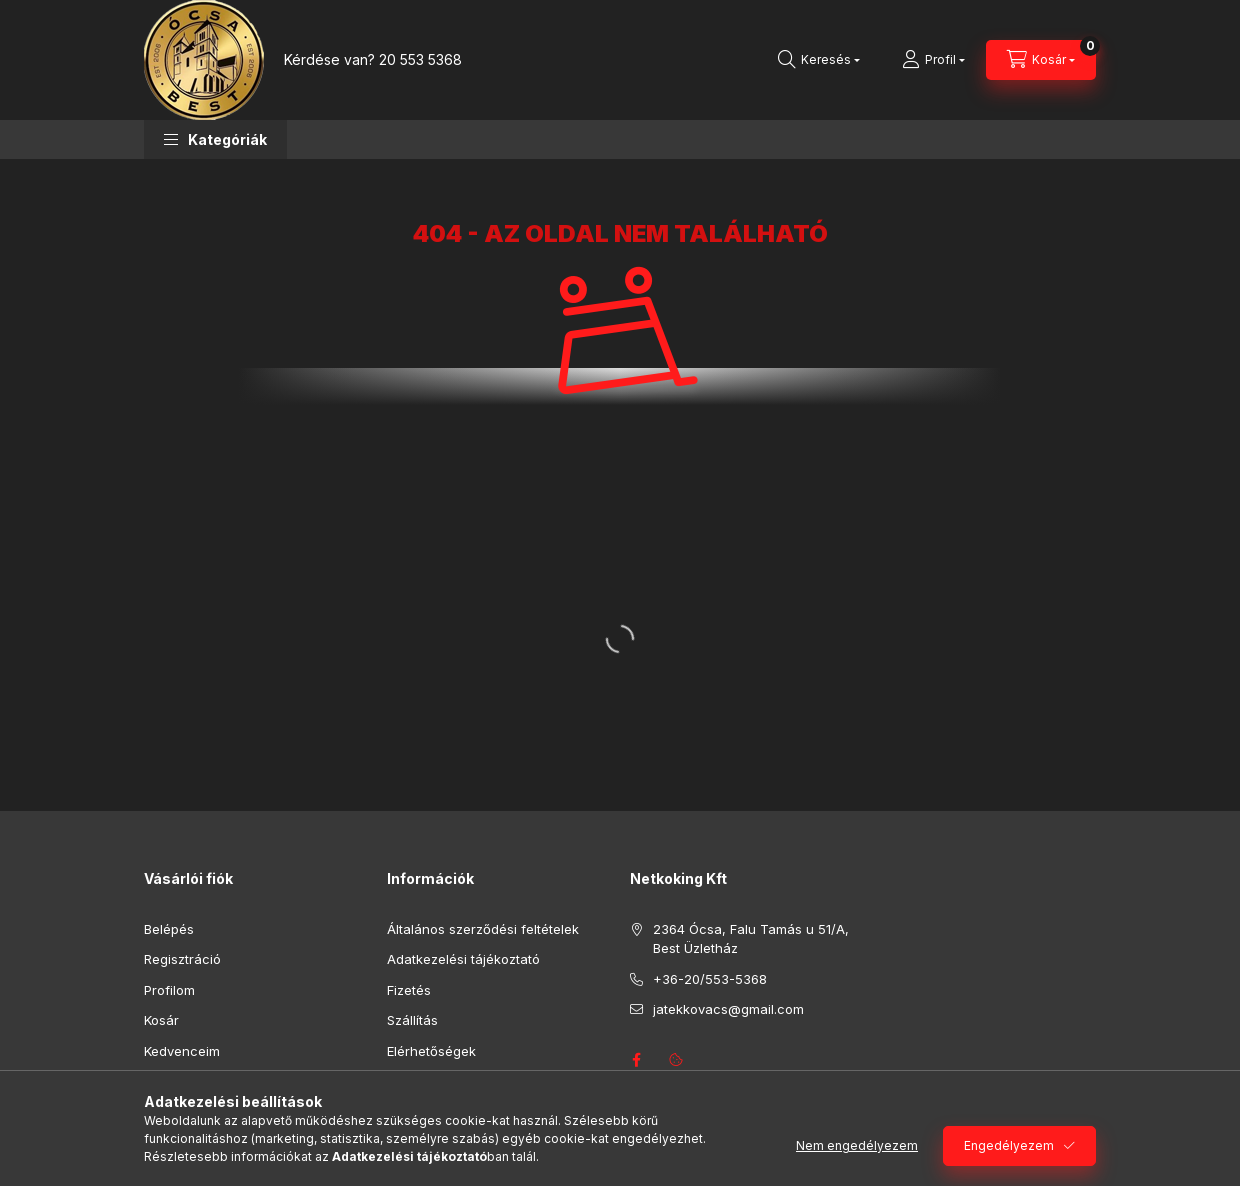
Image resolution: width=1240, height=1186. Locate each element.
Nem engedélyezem (857, 1145)
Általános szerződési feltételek (483, 929)
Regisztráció (182, 959)
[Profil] (933, 60)
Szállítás (412, 1020)
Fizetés (409, 990)
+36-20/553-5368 (710, 979)
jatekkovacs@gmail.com (728, 1009)
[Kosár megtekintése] (1041, 60)
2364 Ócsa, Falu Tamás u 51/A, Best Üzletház (751, 939)
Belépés (169, 929)
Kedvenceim (182, 1051)
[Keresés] (819, 60)
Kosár (161, 1020)
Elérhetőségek (431, 1051)
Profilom (169, 990)
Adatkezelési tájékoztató (463, 959)
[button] (215, 139)
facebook (636, 1060)
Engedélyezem (1009, 1145)
